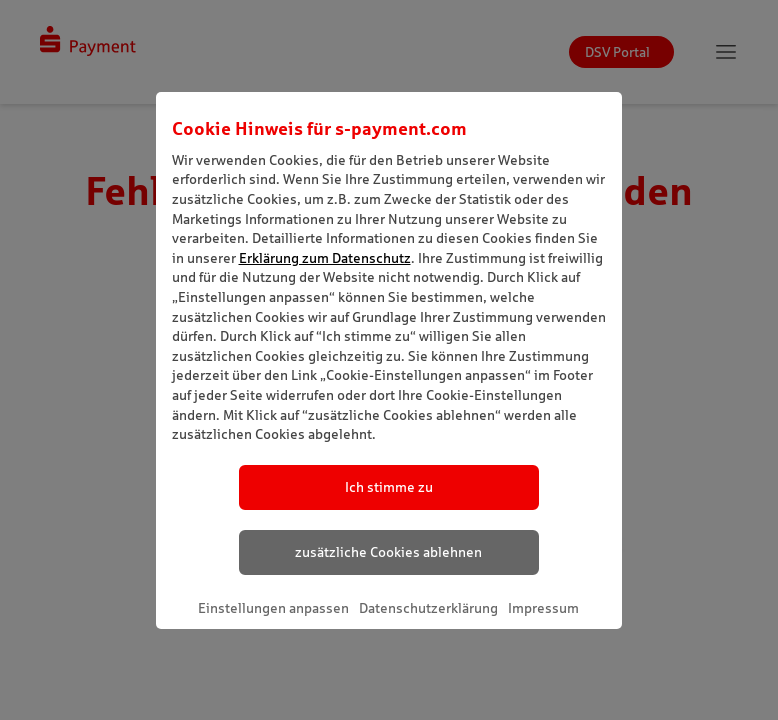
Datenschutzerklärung (428, 608)
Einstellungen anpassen (273, 608)
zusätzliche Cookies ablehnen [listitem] (388, 552)
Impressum (543, 608)
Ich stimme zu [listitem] (389, 487)
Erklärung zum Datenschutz (325, 258)
